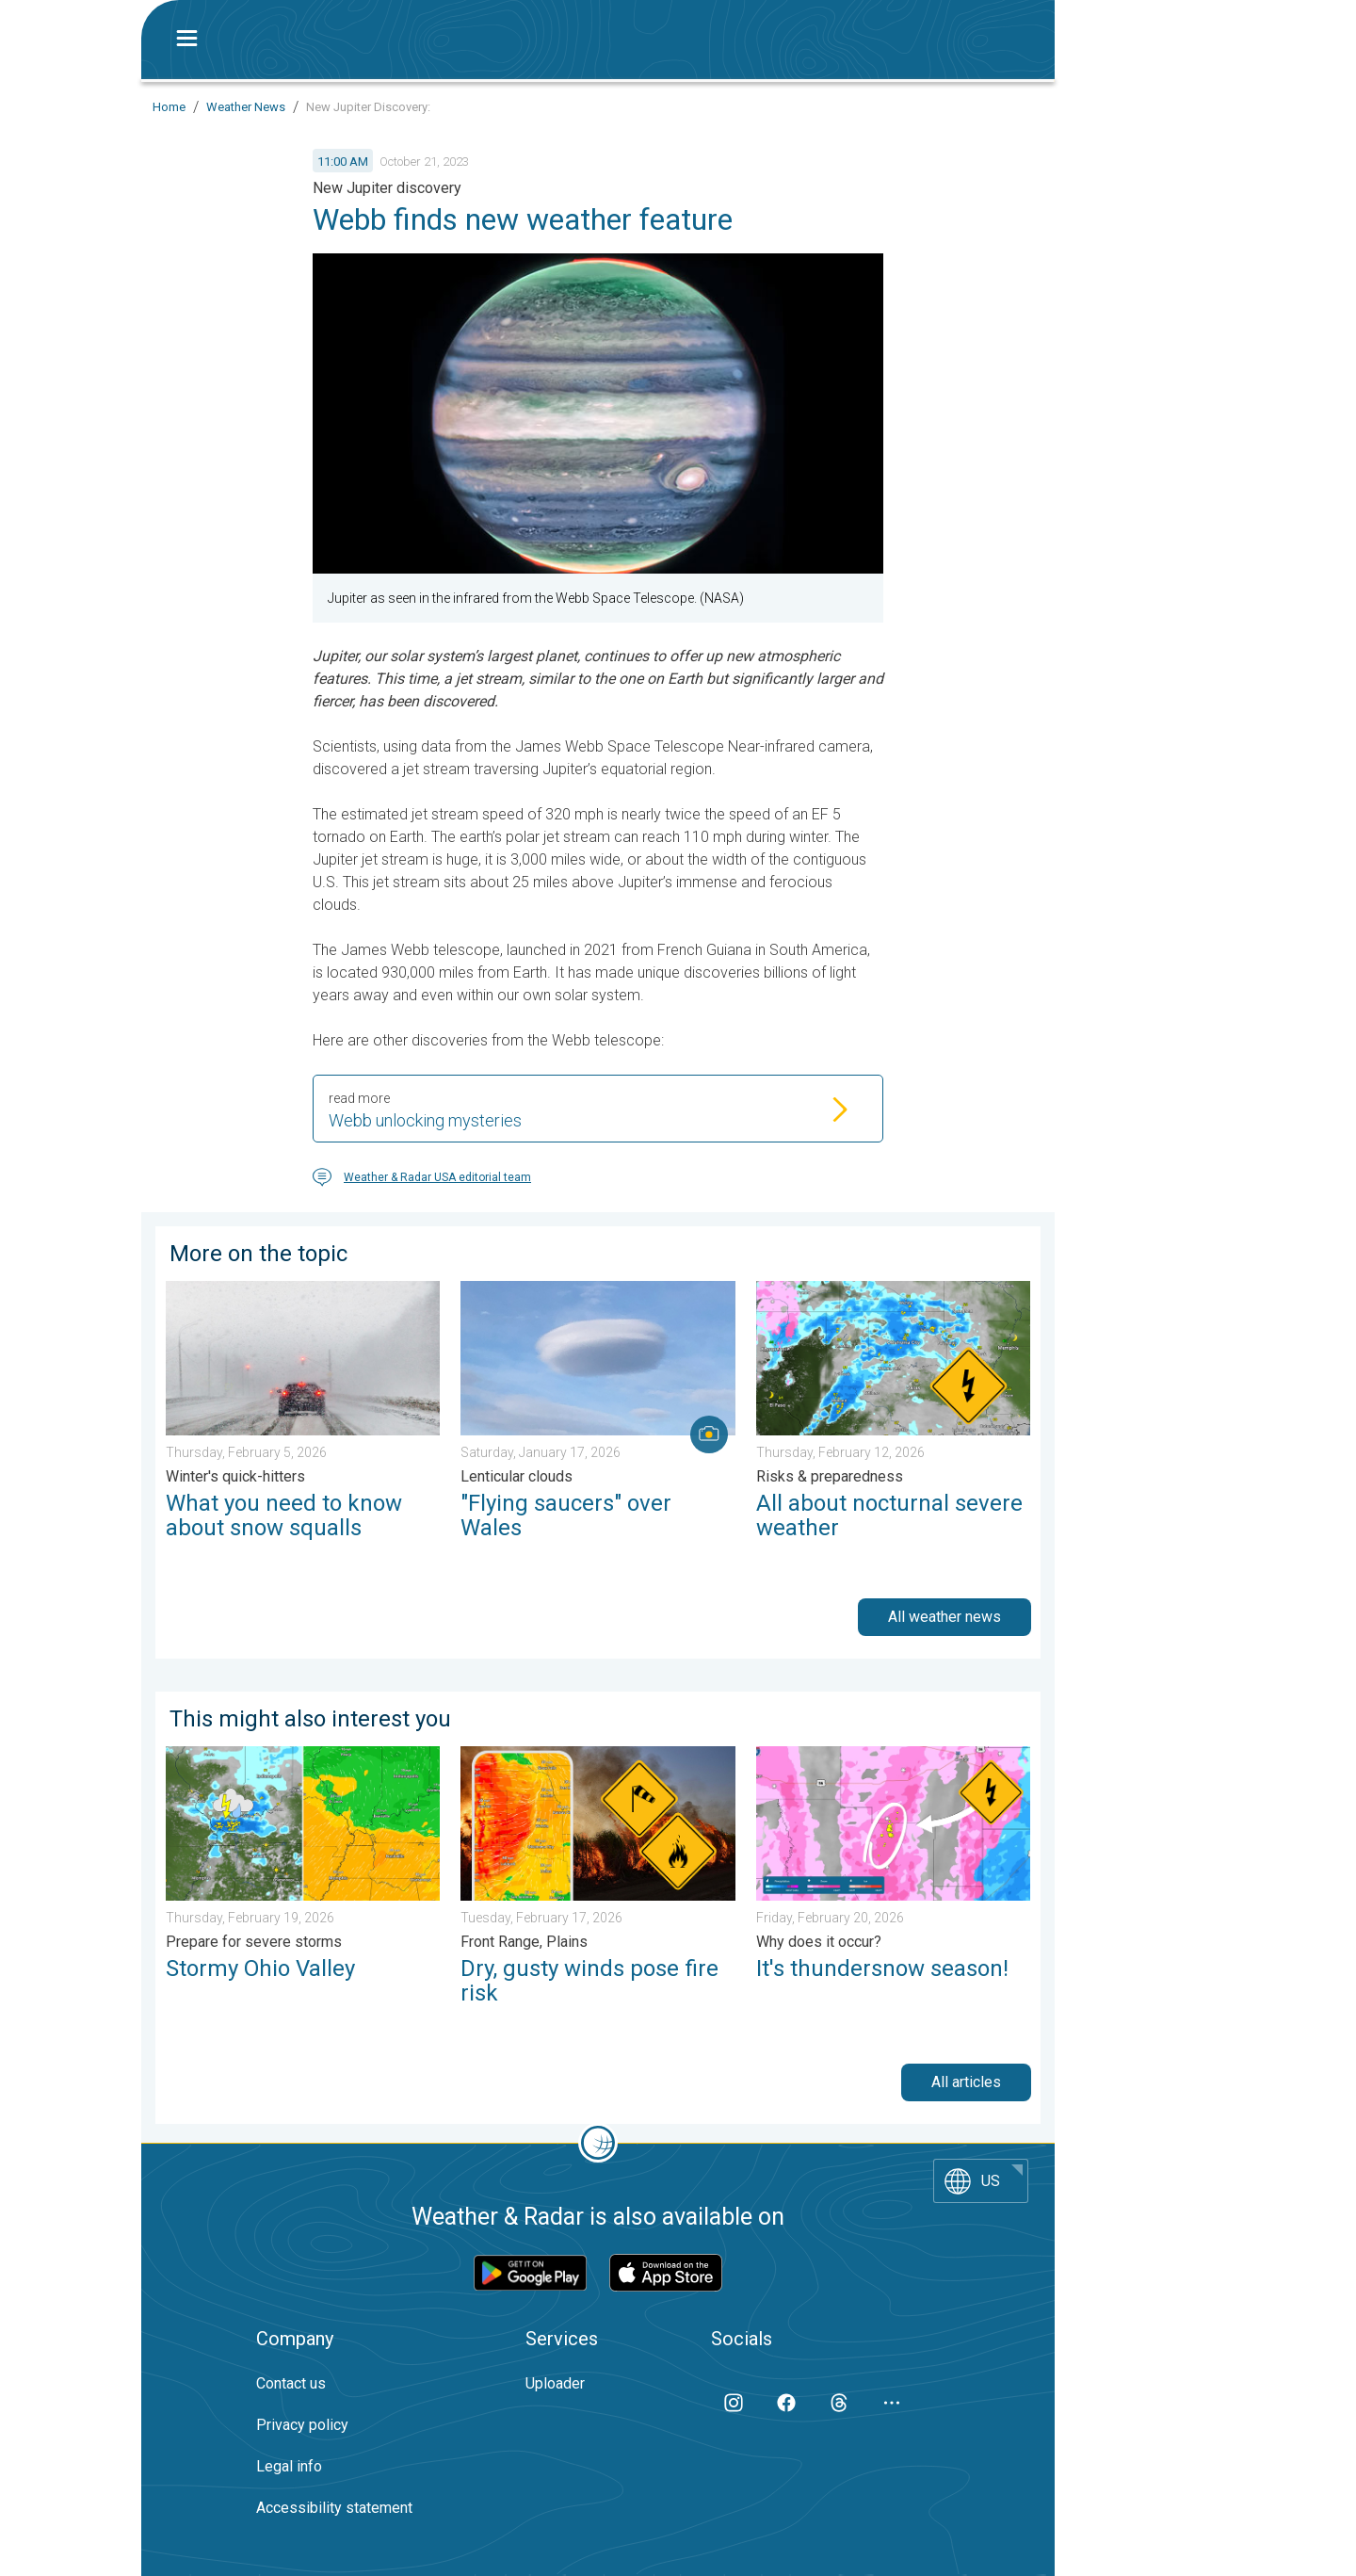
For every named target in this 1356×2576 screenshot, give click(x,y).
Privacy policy (302, 2425)
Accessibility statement (334, 2508)
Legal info (289, 2466)
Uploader (555, 2383)
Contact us (291, 2383)
